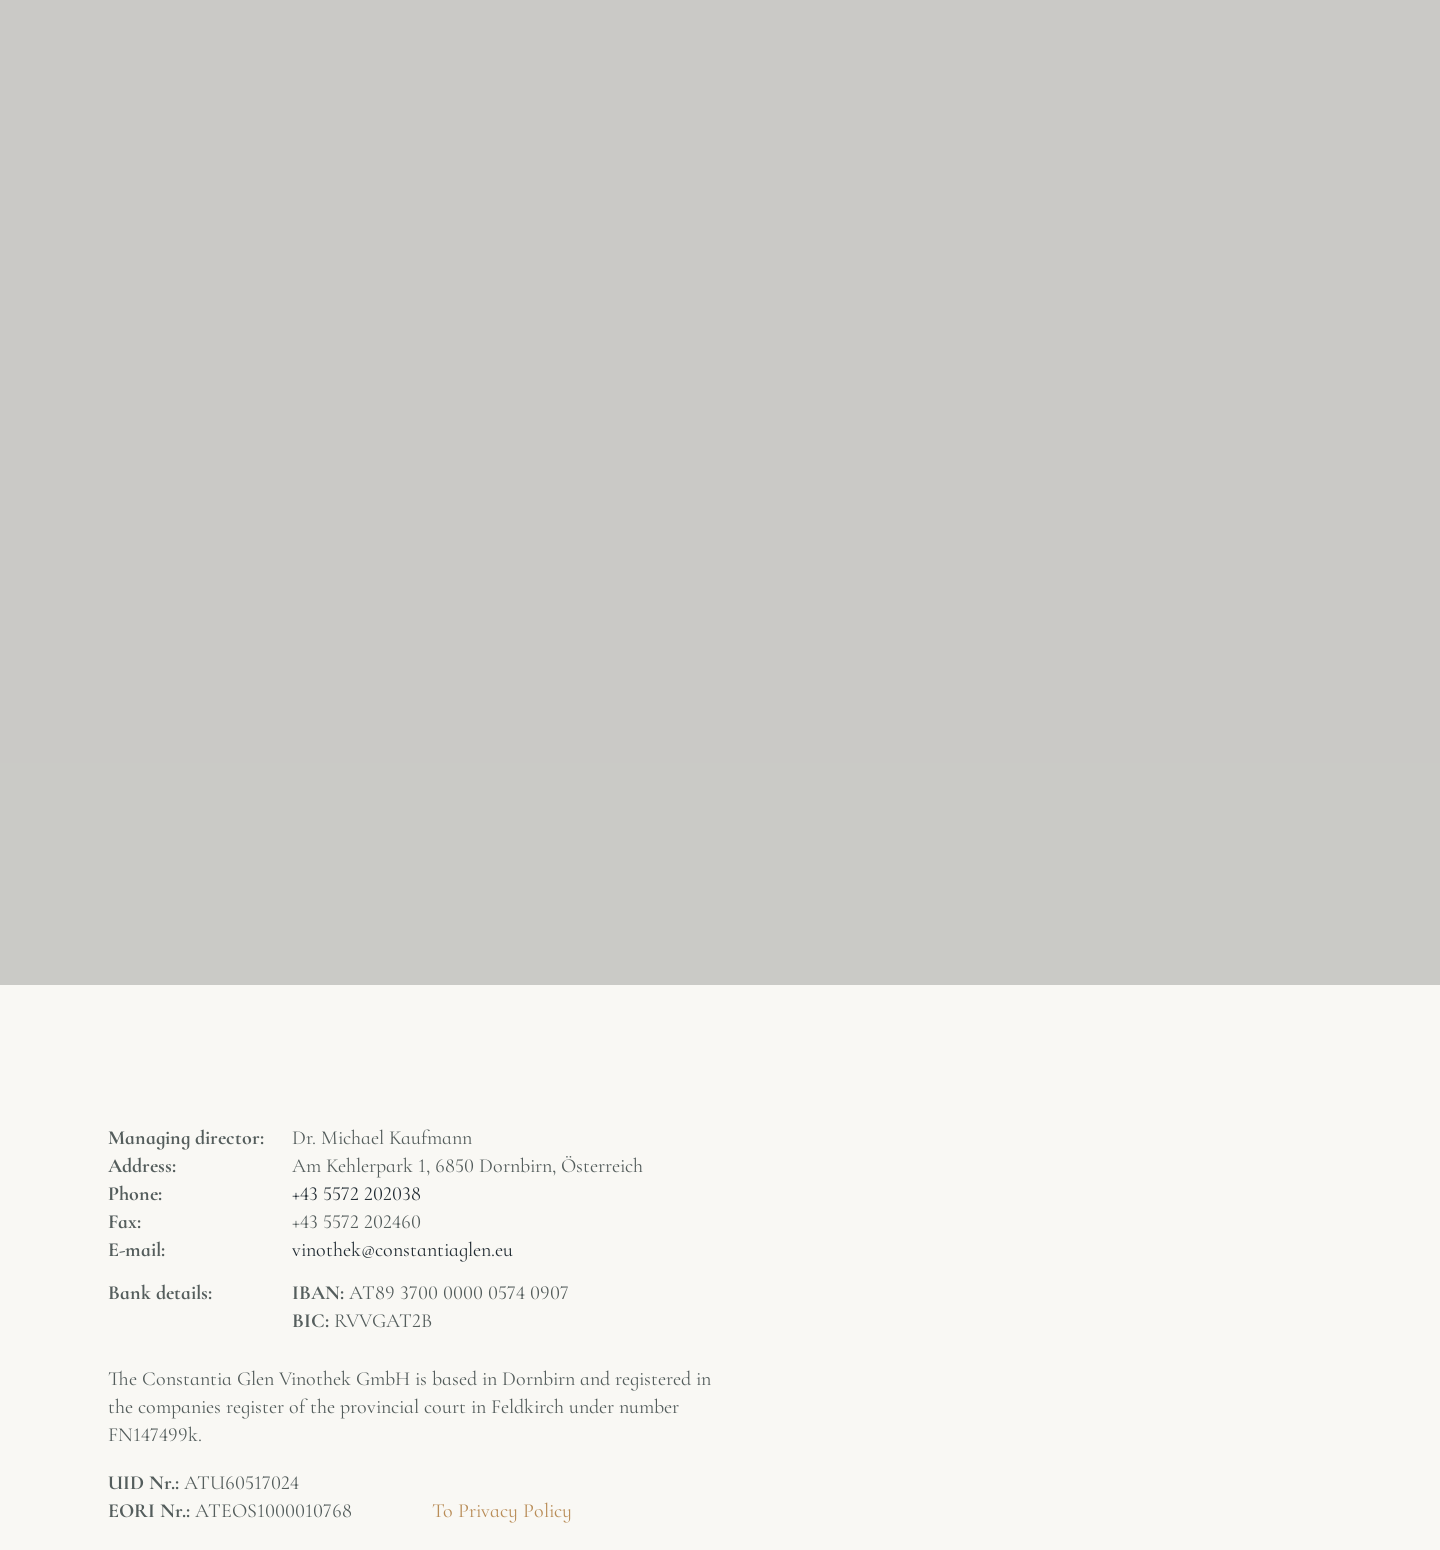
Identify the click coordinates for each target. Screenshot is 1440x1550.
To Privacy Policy (502, 1511)
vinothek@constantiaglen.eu (402, 1250)
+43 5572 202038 (356, 1194)
